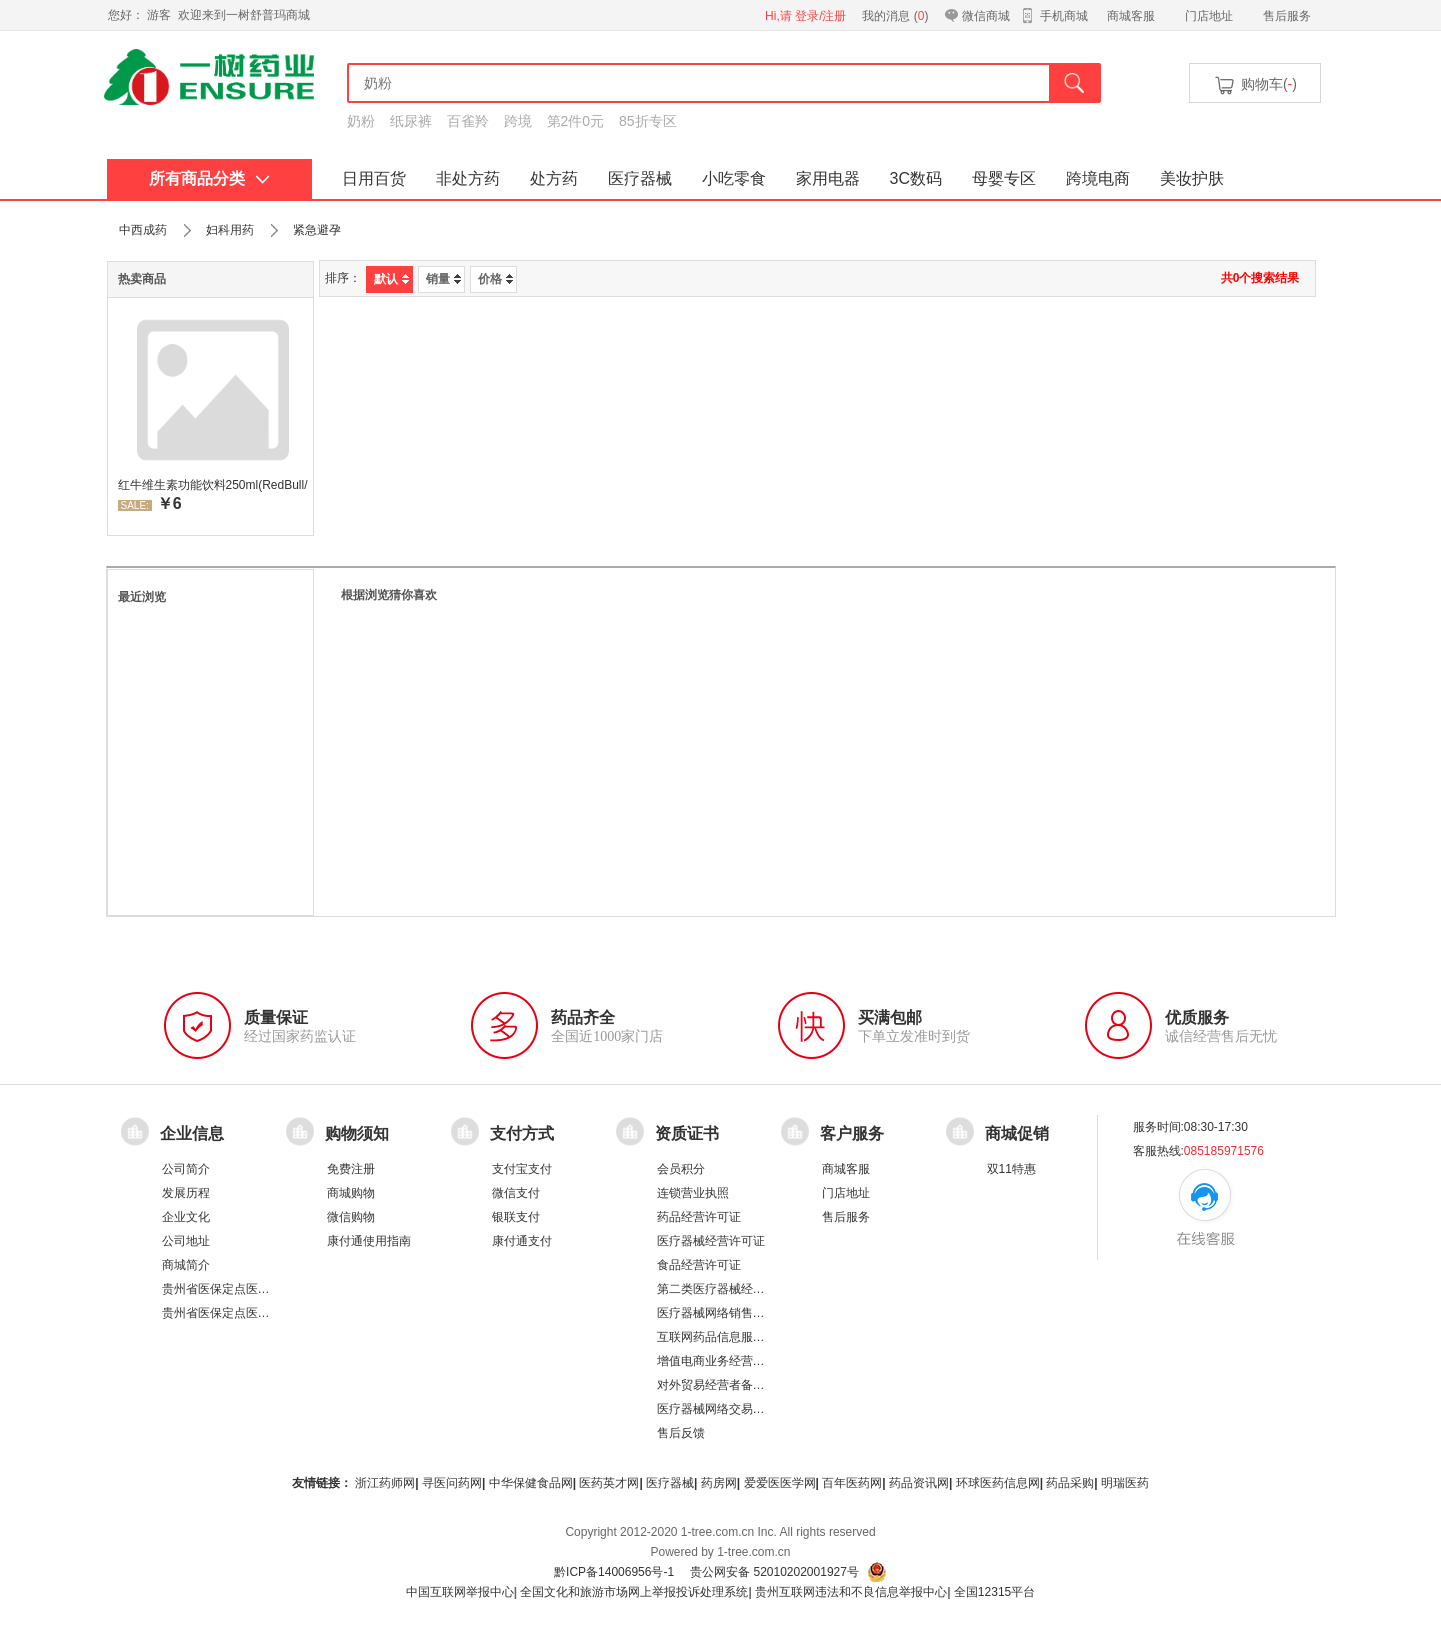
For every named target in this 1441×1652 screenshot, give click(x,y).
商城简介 (186, 1265)
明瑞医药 (1125, 1483)
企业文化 (186, 1217)
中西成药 (143, 230)
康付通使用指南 (369, 1241)
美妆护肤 (1192, 178)
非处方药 (468, 178)
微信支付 (516, 1193)
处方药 (554, 178)
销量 (443, 279)
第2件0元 (576, 121)
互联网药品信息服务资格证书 (735, 1337)
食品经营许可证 (699, 1265)
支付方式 (522, 1133)
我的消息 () (895, 16)
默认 (391, 279)
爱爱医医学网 (780, 1483)
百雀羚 (468, 121)
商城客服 (1131, 16)
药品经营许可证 (699, 1217)
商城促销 (1017, 1133)
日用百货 (374, 178)
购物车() (1254, 85)
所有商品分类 (209, 178)
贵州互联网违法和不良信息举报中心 (851, 1592)
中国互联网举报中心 (460, 1592)
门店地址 (1209, 16)
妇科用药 (230, 230)
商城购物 (351, 1193)
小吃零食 (734, 178)
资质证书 (687, 1133)
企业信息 (192, 1133)
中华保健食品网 (531, 1483)
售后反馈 (681, 1433)
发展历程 (186, 1193)
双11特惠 (1011, 1169)
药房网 (719, 1483)
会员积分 (681, 1169)
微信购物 (351, 1217)
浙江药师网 (385, 1483)
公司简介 (186, 1169)
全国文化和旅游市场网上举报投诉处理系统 (634, 1592)
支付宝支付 (522, 1169)
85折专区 (648, 121)
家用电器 (828, 178)
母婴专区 (1004, 178)
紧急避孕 (317, 230)
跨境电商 (1098, 178)
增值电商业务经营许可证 (723, 1361)
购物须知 (357, 1133)
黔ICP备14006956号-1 (614, 1572)
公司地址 (186, 1241)
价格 (495, 279)
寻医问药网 (452, 1483)
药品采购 (1070, 1483)
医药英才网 (609, 1483)
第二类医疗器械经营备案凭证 (735, 1289)
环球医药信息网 (998, 1483)
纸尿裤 (411, 121)
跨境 (518, 121)
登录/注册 (820, 16)
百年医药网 (852, 1483)
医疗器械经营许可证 (711, 1241)
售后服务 (1287, 16)
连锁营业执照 (693, 1193)
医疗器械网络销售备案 (717, 1313)
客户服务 (852, 1133)
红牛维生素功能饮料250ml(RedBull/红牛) (213, 485)
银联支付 (516, 1217)
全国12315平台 (994, 1592)
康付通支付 (522, 1241)
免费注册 (351, 1169)
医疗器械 (640, 178)
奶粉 (361, 121)
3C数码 (916, 178)
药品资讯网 (919, 1483)
